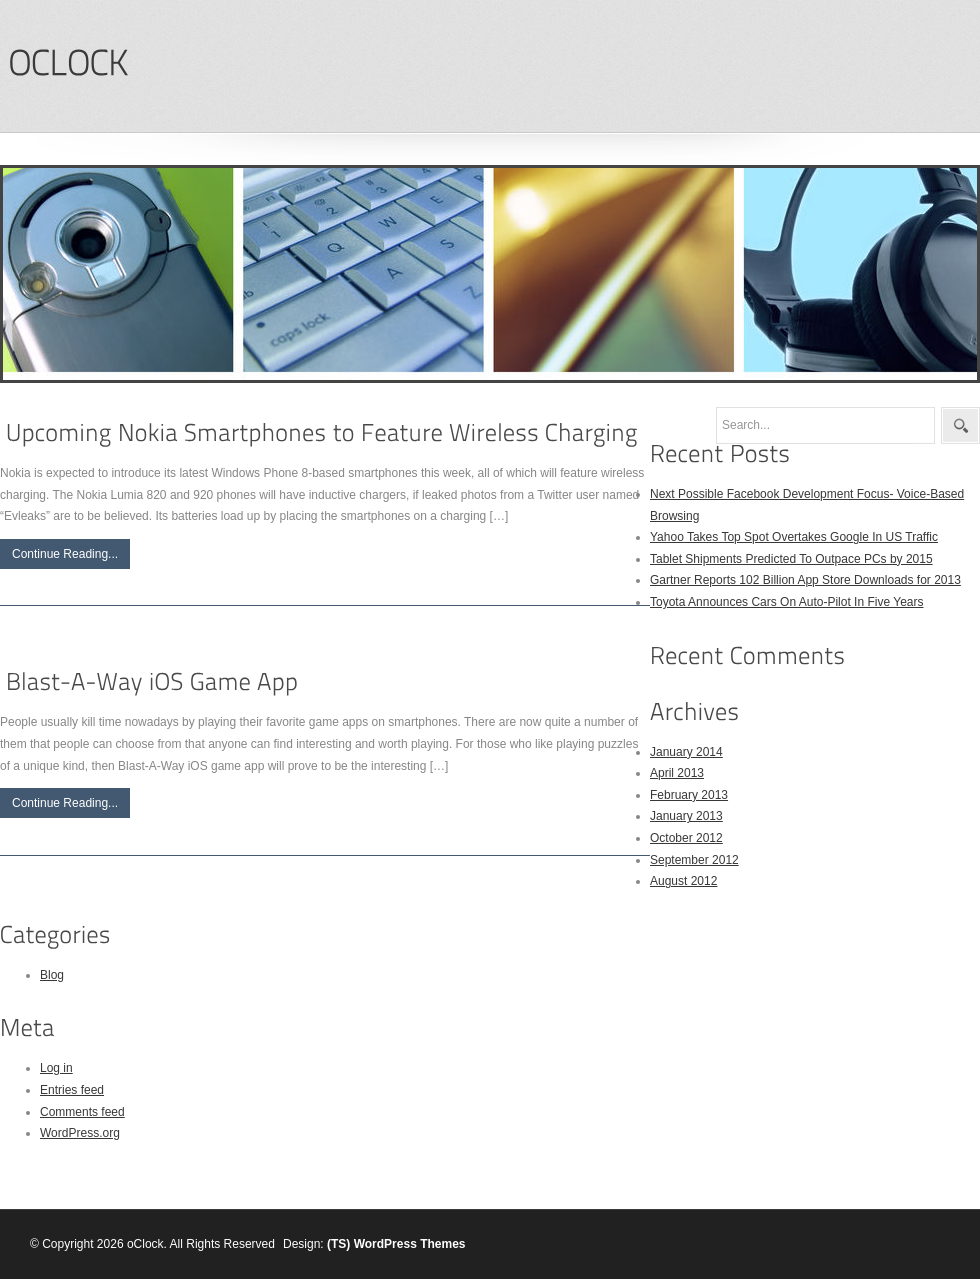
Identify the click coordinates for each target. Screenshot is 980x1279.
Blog (52, 975)
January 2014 (686, 752)
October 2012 (686, 838)
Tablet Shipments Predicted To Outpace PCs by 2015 (791, 559)
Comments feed (82, 1112)
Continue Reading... (65, 554)
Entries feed (72, 1090)
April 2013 (677, 773)
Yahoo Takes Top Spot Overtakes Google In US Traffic (794, 537)
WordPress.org (80, 1133)
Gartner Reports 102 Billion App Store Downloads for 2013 (805, 580)
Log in (56, 1068)
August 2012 (683, 881)
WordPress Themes (410, 1244)
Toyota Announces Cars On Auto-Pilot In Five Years (787, 602)
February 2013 (689, 795)
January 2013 (686, 816)
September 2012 (694, 860)
